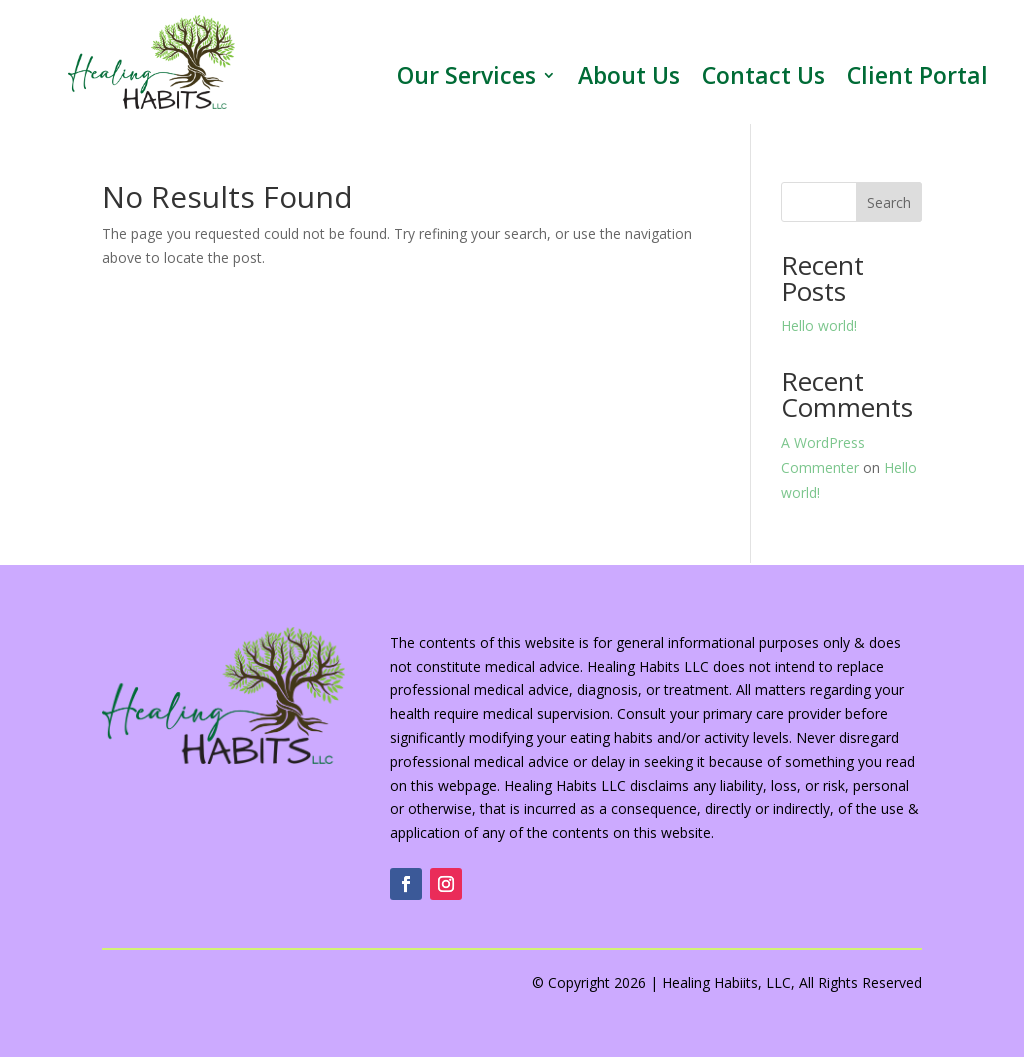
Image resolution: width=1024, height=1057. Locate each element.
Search (889, 202)
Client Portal (917, 79)
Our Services (466, 79)
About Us (629, 79)
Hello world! (819, 325)
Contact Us (763, 79)
